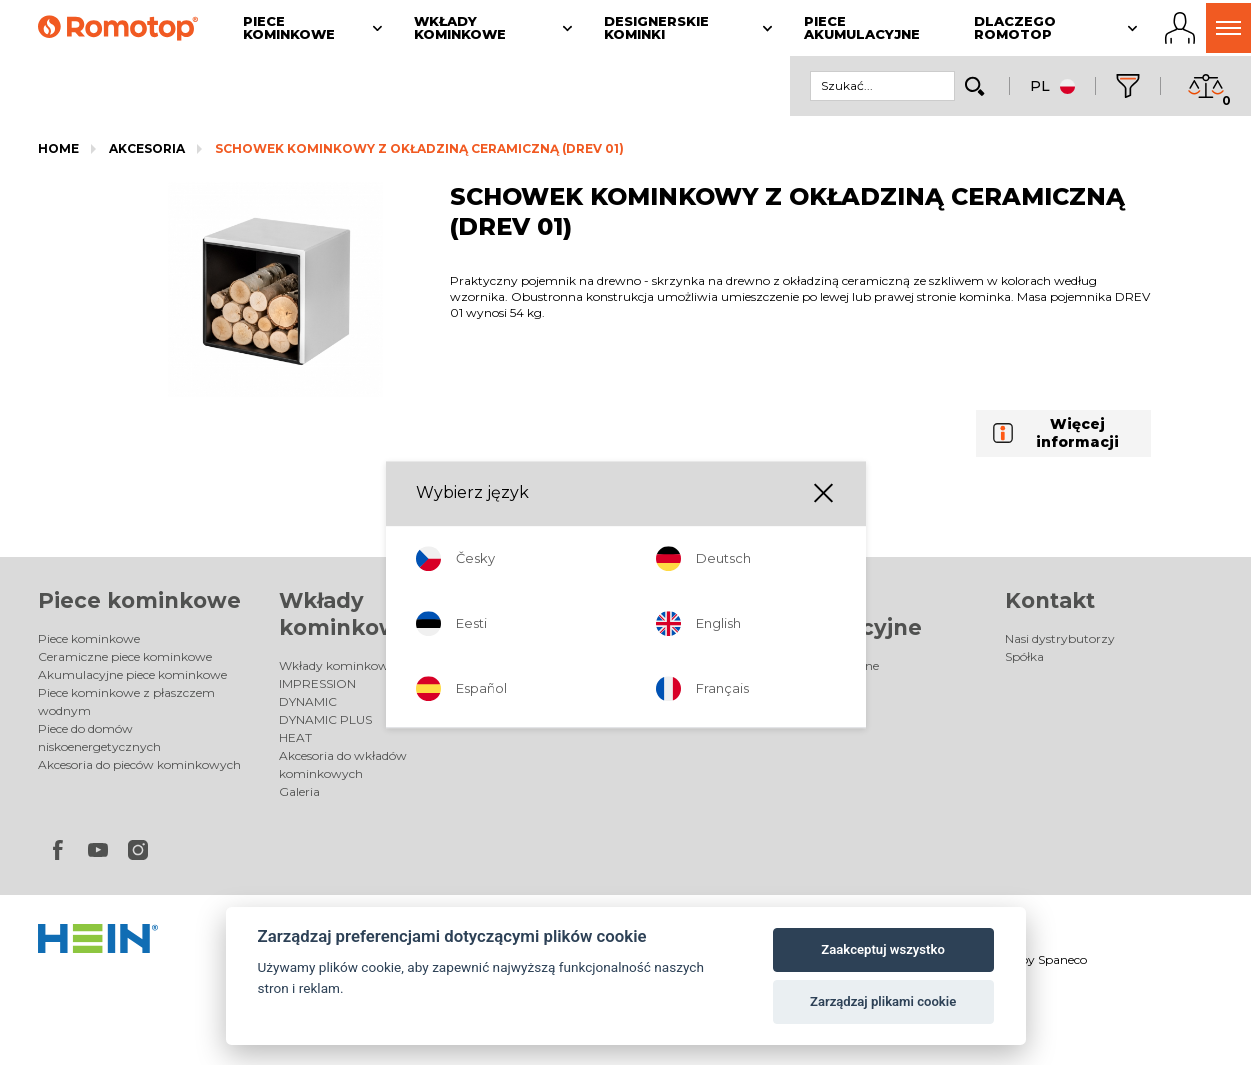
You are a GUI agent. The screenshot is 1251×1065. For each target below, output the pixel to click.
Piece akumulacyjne (821, 665)
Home (58, 148)
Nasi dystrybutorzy (1060, 638)
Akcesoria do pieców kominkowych (139, 764)
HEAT (295, 737)
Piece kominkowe (139, 600)
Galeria (299, 791)
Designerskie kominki (582, 665)
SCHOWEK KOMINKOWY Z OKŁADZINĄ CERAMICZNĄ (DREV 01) (419, 148)
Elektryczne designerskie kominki (616, 683)
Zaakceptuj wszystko (882, 949)
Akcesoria (147, 148)
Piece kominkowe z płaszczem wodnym (126, 701)
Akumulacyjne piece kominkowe (132, 674)
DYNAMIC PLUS (325, 719)
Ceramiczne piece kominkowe (125, 656)
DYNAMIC (308, 701)
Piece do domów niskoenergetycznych (99, 737)
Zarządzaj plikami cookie (883, 1001)
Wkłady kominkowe (337, 665)
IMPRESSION (317, 683)
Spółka (1024, 656)
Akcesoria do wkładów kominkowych (343, 764)
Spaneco (1062, 959)
